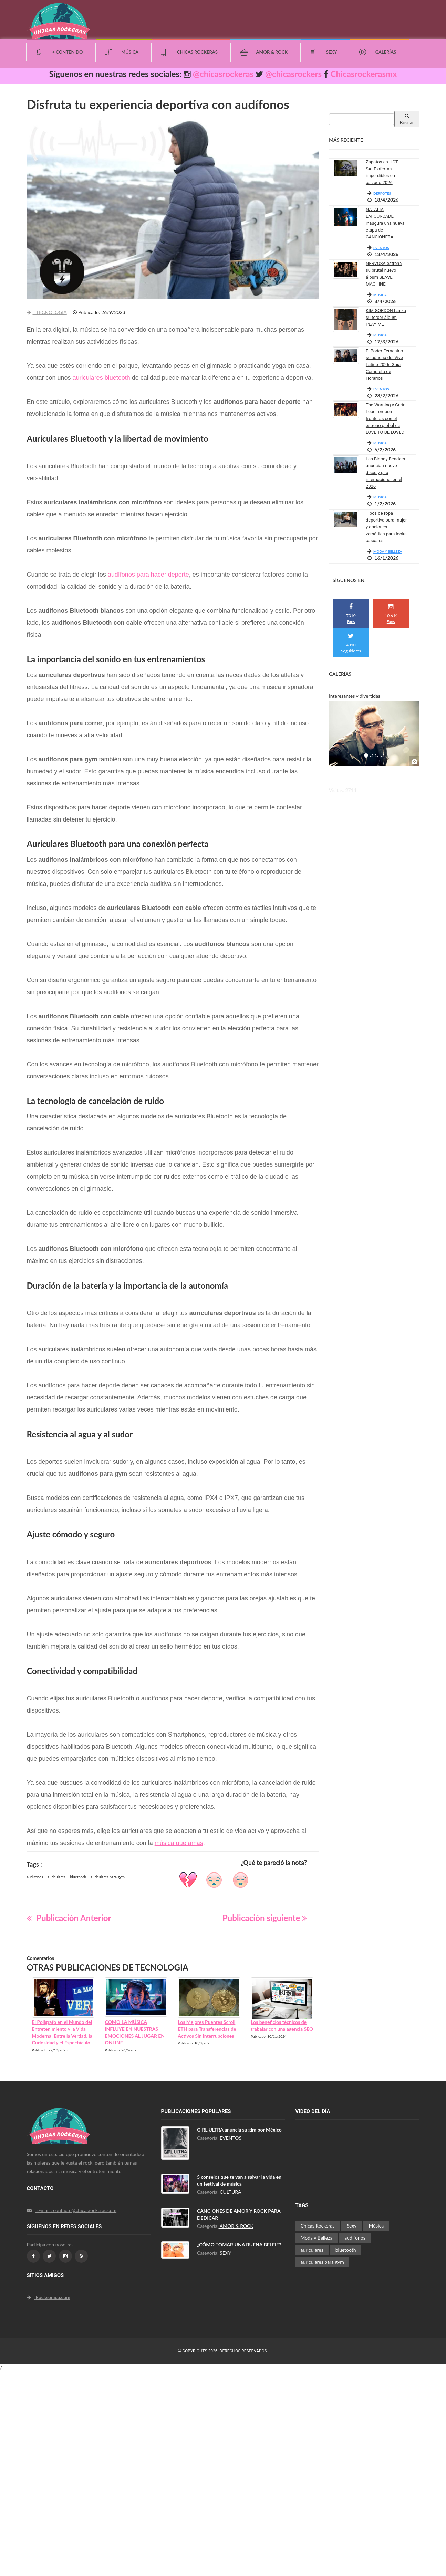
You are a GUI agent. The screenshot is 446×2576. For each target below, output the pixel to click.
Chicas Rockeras (197, 52)
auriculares (56, 1877)
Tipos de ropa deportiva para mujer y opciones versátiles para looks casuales (386, 527)
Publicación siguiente (264, 1918)
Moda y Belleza (317, 2238)
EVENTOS (381, 248)
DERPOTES (382, 193)
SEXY (225, 2253)
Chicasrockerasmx (364, 74)
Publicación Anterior (69, 1918)
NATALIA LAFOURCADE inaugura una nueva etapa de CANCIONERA (385, 223)
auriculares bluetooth (101, 377)
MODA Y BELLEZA (387, 551)
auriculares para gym (108, 1877)
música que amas (179, 1842)
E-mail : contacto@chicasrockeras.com (72, 2210)
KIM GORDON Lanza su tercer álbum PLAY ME (386, 317)
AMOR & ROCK (236, 2226)
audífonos (35, 1877)
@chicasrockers (293, 74)
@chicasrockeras (223, 74)
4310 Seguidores (351, 643)
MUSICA (380, 295)
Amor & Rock (272, 52)
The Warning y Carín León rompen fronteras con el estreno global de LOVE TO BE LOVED (386, 418)
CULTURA (230, 2192)
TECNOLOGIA (47, 312)
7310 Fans (351, 614)
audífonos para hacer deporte (148, 574)
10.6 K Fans (391, 614)
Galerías (385, 52)
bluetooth (78, 1877)
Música (129, 52)
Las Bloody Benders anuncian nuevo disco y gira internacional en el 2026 (385, 472)
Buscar (407, 119)
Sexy (331, 52)
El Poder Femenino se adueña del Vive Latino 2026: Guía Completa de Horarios (384, 364)
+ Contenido (67, 52)
